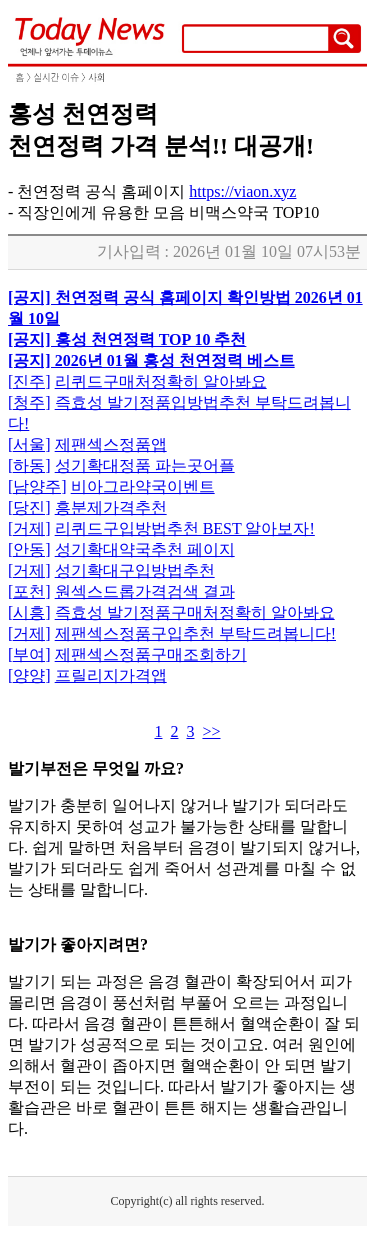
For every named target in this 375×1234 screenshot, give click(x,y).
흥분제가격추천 (111, 507)
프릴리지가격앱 (111, 675)
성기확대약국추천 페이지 (145, 549)
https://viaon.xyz (242, 191)
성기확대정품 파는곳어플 (145, 465)
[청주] (29, 402)
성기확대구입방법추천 (135, 570)
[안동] (29, 549)
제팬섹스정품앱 (111, 444)
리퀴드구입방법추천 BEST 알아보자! (185, 528)
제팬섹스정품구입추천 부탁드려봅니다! (195, 633)
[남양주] (37, 486)
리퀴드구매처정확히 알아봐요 (161, 381)
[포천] (29, 591)
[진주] (29, 381)
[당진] (29, 507)
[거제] (29, 528)
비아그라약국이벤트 (143, 486)
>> (211, 731)
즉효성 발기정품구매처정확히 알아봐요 (195, 612)
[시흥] (29, 612)
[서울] (29, 444)
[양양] (29, 675)
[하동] (29, 465)
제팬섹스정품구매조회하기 (151, 654)
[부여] (29, 654)
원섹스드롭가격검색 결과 (145, 591)
